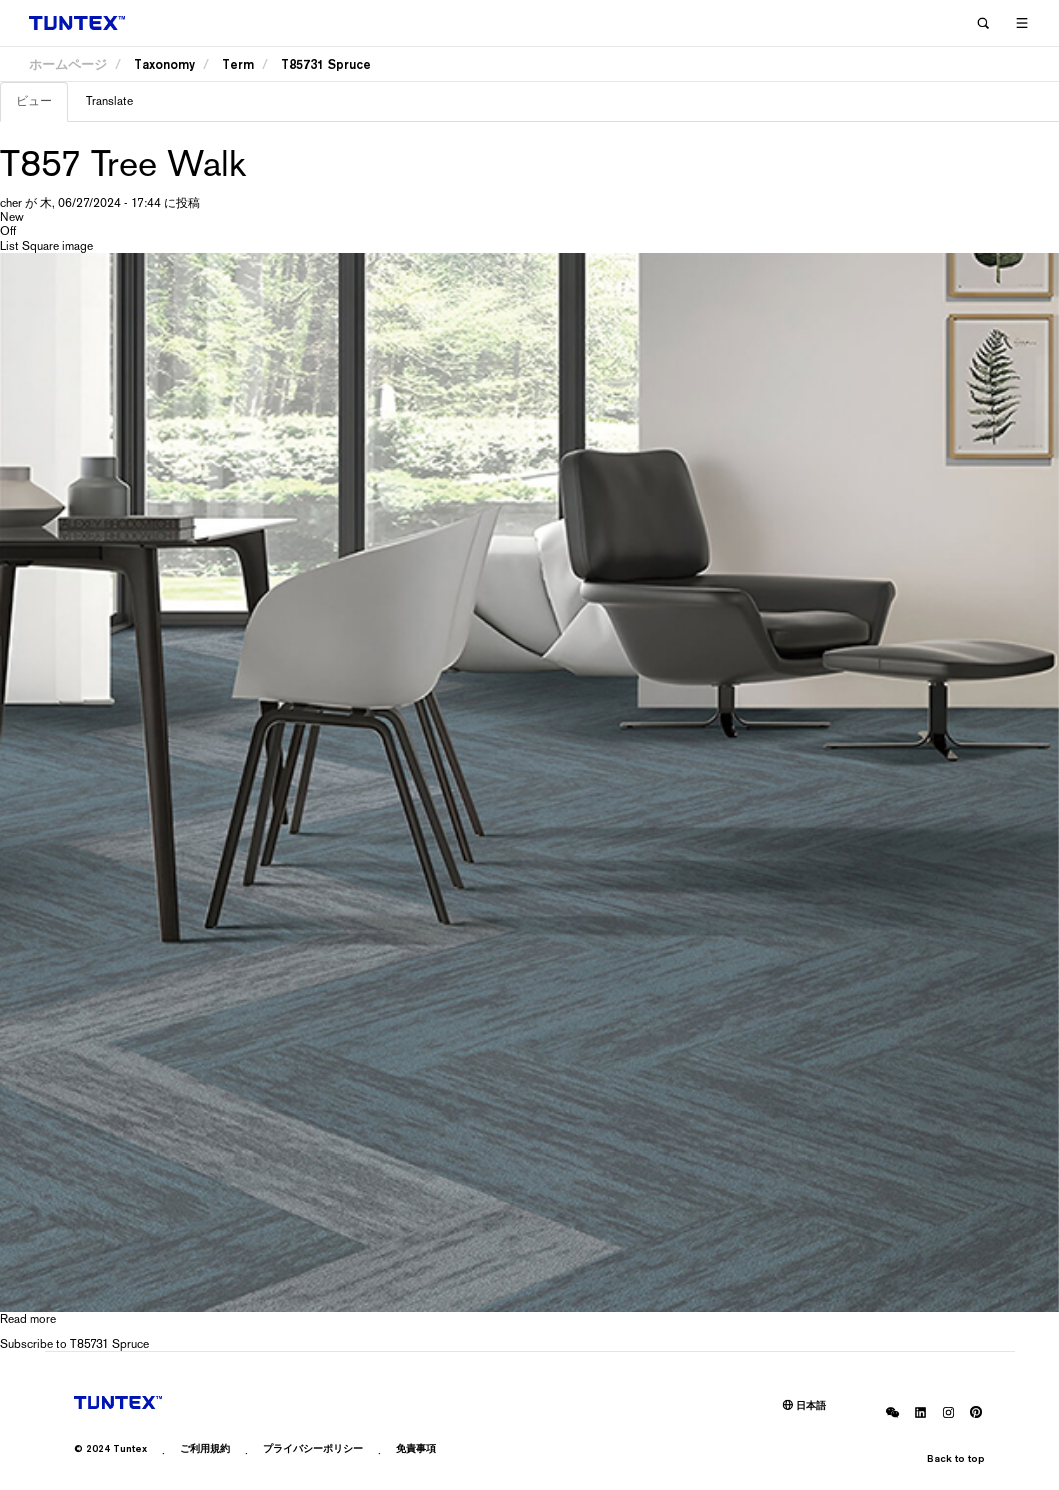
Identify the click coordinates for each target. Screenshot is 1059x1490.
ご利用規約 (205, 1448)
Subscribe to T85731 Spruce (74, 1344)
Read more (28, 1319)
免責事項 (416, 1448)
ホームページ (68, 64)
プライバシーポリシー (313, 1448)
